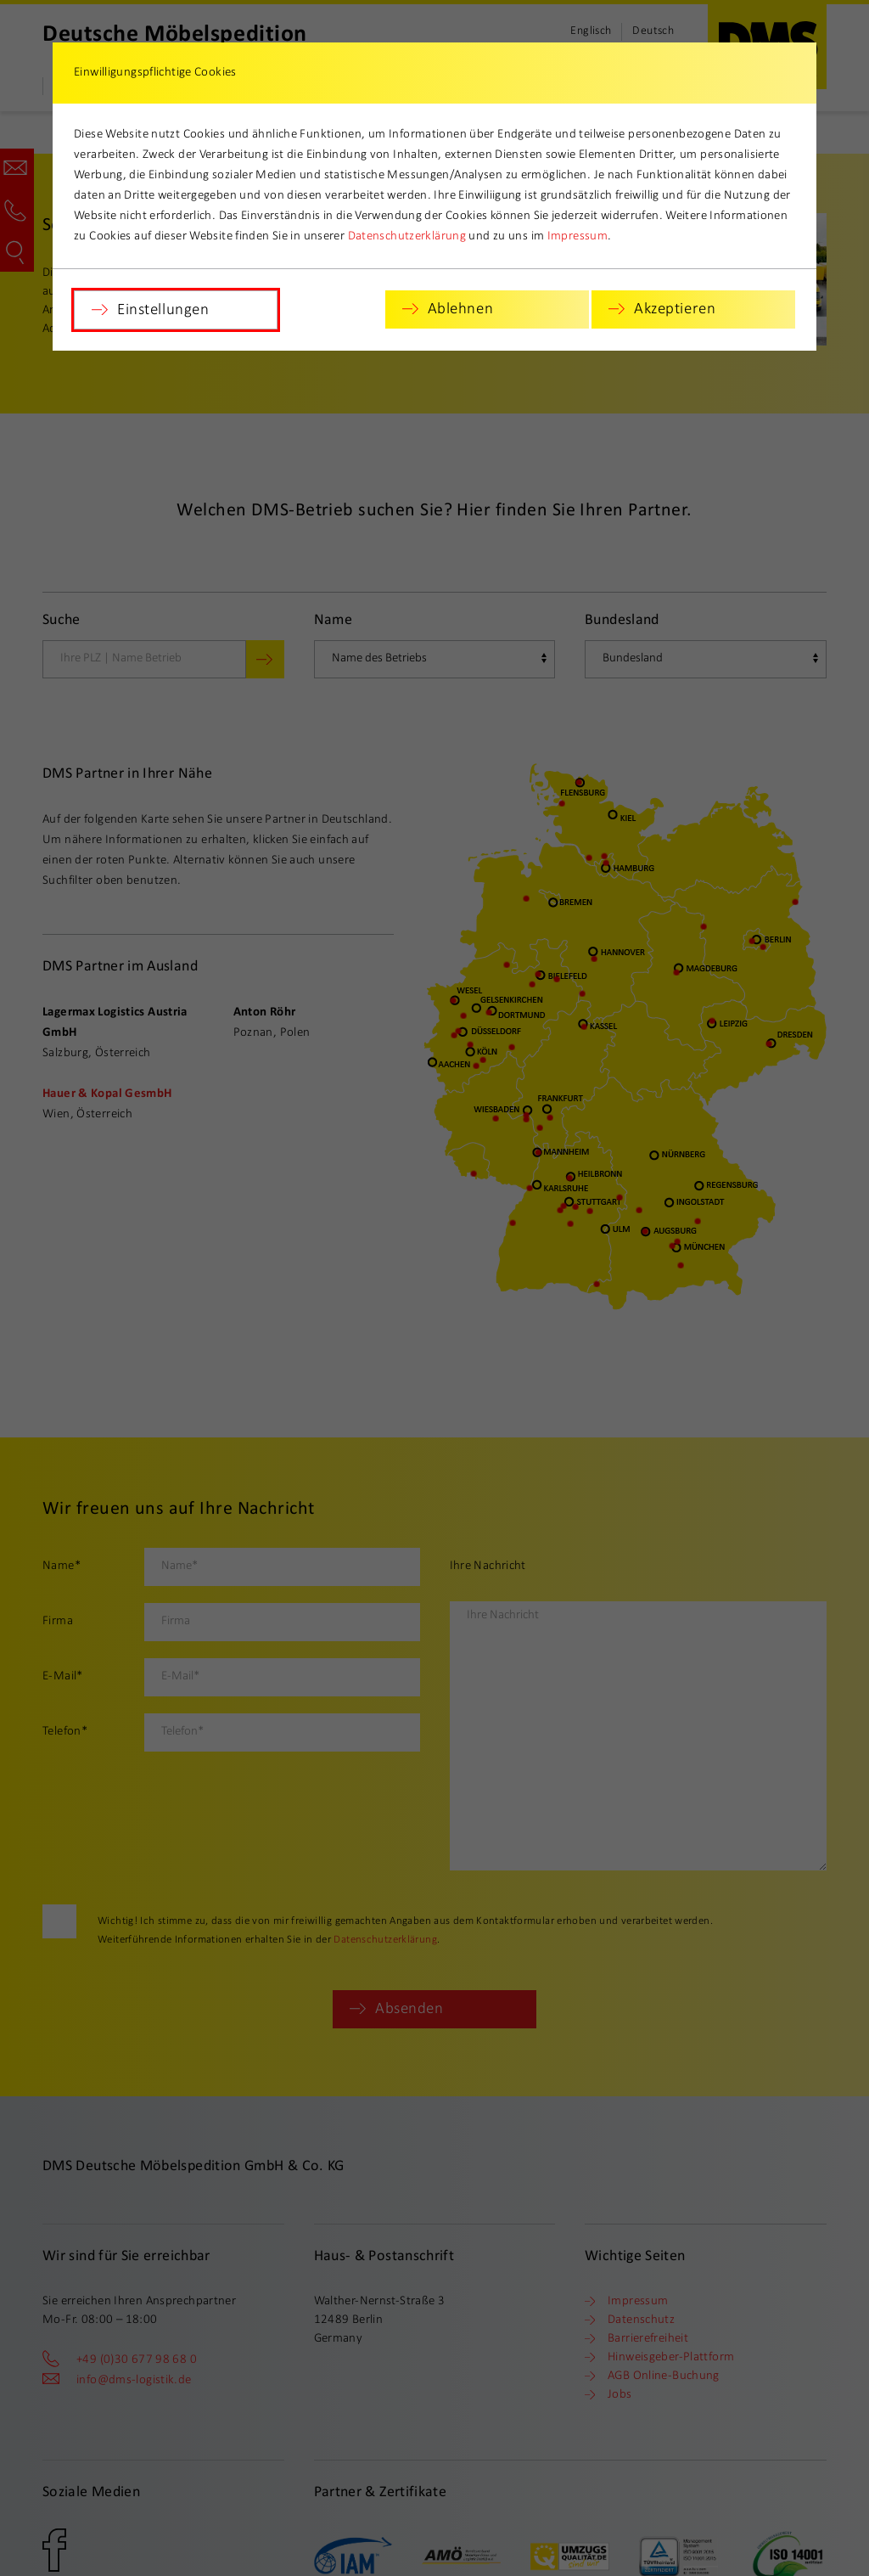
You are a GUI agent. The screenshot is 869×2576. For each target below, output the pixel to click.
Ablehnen (461, 309)
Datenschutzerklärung (407, 236)
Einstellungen (163, 310)
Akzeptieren (674, 309)
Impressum (577, 236)
